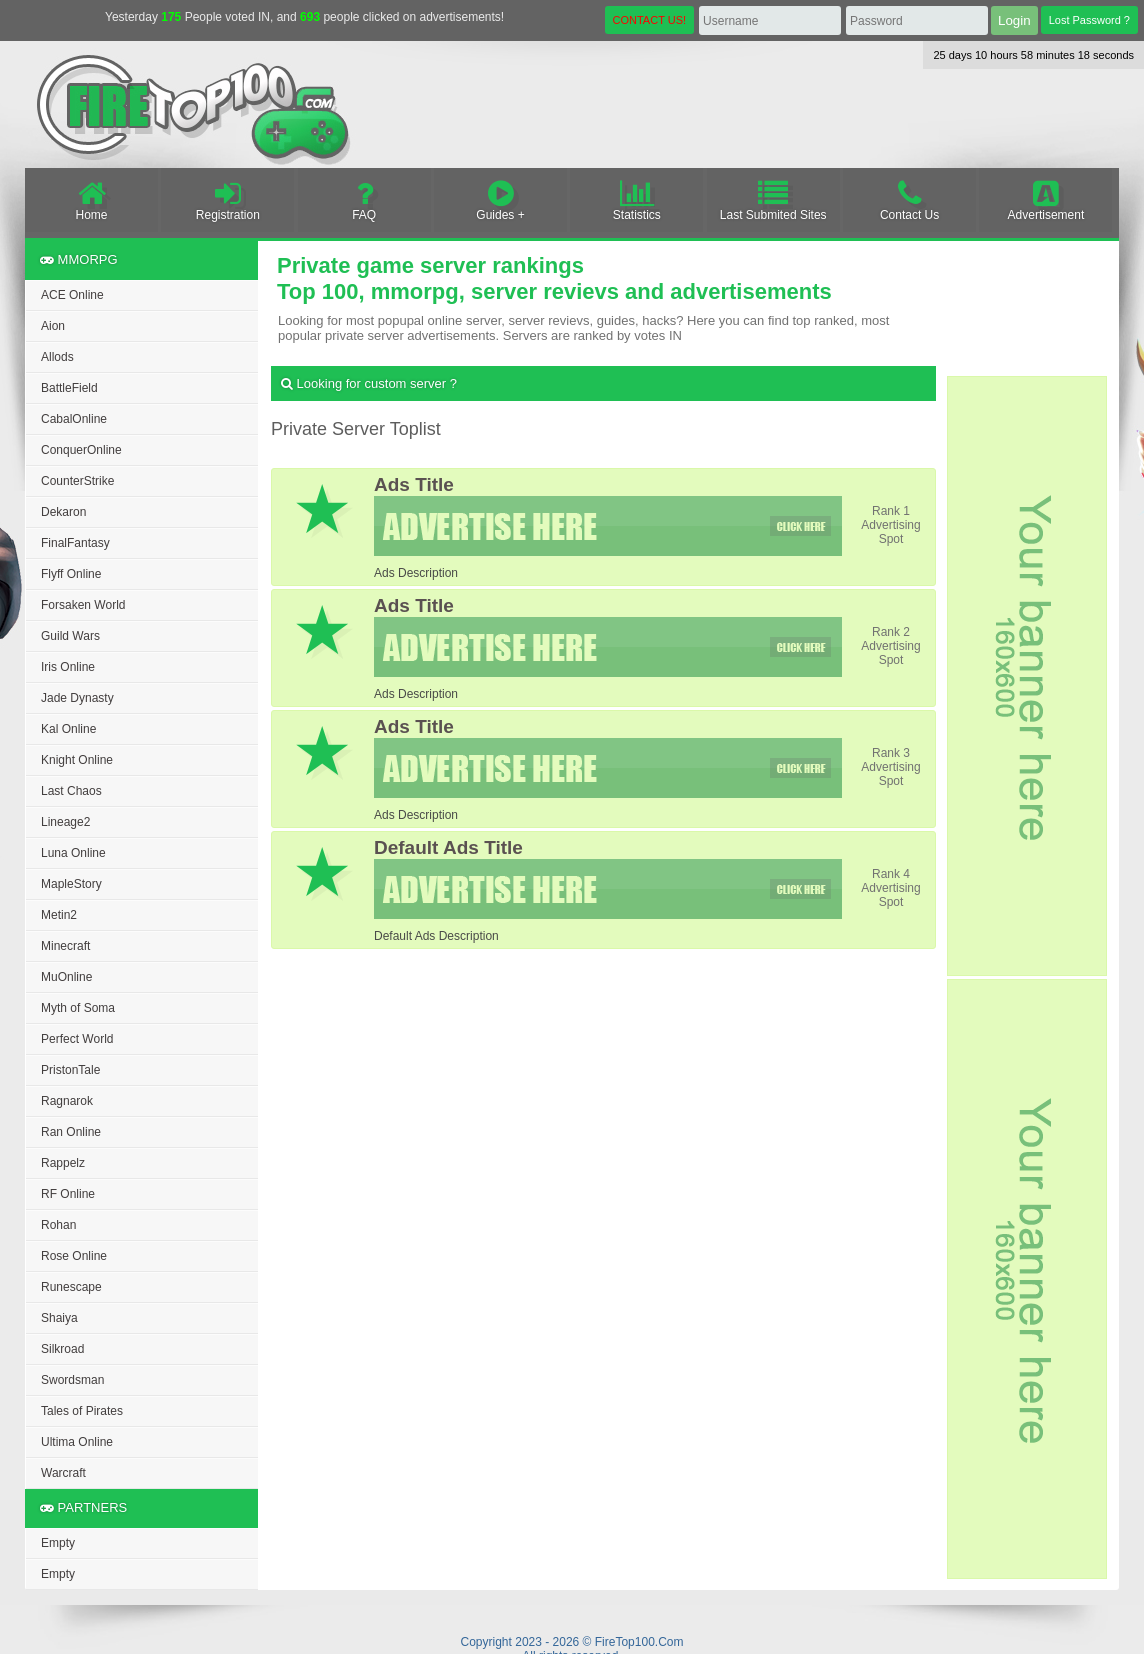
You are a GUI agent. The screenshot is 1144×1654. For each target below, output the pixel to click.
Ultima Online (77, 1442)
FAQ (364, 200)
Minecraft (65, 946)
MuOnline (66, 977)
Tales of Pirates (82, 1411)
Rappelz (63, 1163)
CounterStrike (77, 481)
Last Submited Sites (773, 200)
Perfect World (77, 1039)
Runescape (71, 1287)
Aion (53, 326)
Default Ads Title (448, 847)
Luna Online (73, 853)
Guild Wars (70, 636)
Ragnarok (67, 1101)
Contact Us (909, 200)
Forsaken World (83, 605)
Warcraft (63, 1473)
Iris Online (68, 667)
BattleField (69, 388)
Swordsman (72, 1380)
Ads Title (414, 484)
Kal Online (68, 729)
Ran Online (71, 1132)
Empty (58, 1543)
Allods (57, 357)
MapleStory (71, 884)
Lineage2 (65, 822)
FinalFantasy (75, 543)
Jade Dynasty (77, 698)
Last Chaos (71, 791)
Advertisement (1045, 200)
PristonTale (70, 1070)
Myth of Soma (78, 1008)
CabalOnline (74, 419)
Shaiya (59, 1318)
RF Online (68, 1194)
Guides (500, 200)
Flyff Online (71, 574)
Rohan (58, 1225)
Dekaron (63, 512)
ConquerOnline (81, 450)
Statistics (636, 200)
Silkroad (62, 1349)
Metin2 (59, 915)
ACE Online (72, 295)
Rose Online (74, 1256)
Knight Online (77, 760)
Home (91, 200)
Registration (227, 200)
